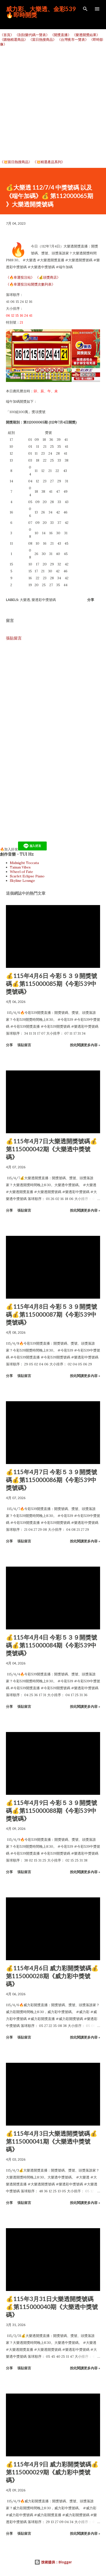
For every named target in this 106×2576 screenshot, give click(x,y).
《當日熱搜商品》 (42, 39)
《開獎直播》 (60, 35)
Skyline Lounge (22, 880)
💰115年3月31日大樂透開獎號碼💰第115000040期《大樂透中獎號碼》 (52, 2306)
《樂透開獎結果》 (86, 35)
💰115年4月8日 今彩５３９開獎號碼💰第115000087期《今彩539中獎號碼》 (51, 1314)
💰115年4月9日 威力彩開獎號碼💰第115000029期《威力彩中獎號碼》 (52, 2472)
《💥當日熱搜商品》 (16, 162)
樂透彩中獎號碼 (44, 600)
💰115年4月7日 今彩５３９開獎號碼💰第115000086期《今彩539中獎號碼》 (51, 1479)
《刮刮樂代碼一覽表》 (32, 35)
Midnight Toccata (24, 863)
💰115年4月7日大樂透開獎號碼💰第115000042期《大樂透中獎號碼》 (51, 1148)
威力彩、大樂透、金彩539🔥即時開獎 (41, 11)
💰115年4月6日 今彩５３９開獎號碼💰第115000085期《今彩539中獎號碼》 (51, 983)
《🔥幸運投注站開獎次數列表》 (30, 284)
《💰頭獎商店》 (47, 277)
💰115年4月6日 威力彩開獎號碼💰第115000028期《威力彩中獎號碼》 (52, 1975)
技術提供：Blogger (53, 2562)
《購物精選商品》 (14, 39)
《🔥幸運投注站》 (20, 277)
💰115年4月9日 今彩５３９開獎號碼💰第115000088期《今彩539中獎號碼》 (51, 1810)
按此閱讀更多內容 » (85, 1045)
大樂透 (25, 600)
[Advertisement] (53, 103)
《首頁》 (7, 35)
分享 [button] (90, 600)
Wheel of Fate (21, 871)
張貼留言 (14, 638)
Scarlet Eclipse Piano (27, 876)
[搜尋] (85, 9)
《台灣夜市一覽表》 (72, 39)
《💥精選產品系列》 (49, 162)
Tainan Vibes (20, 867)
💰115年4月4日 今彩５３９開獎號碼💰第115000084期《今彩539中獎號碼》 (51, 1645)
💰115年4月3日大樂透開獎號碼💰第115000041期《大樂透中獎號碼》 (51, 2141)
